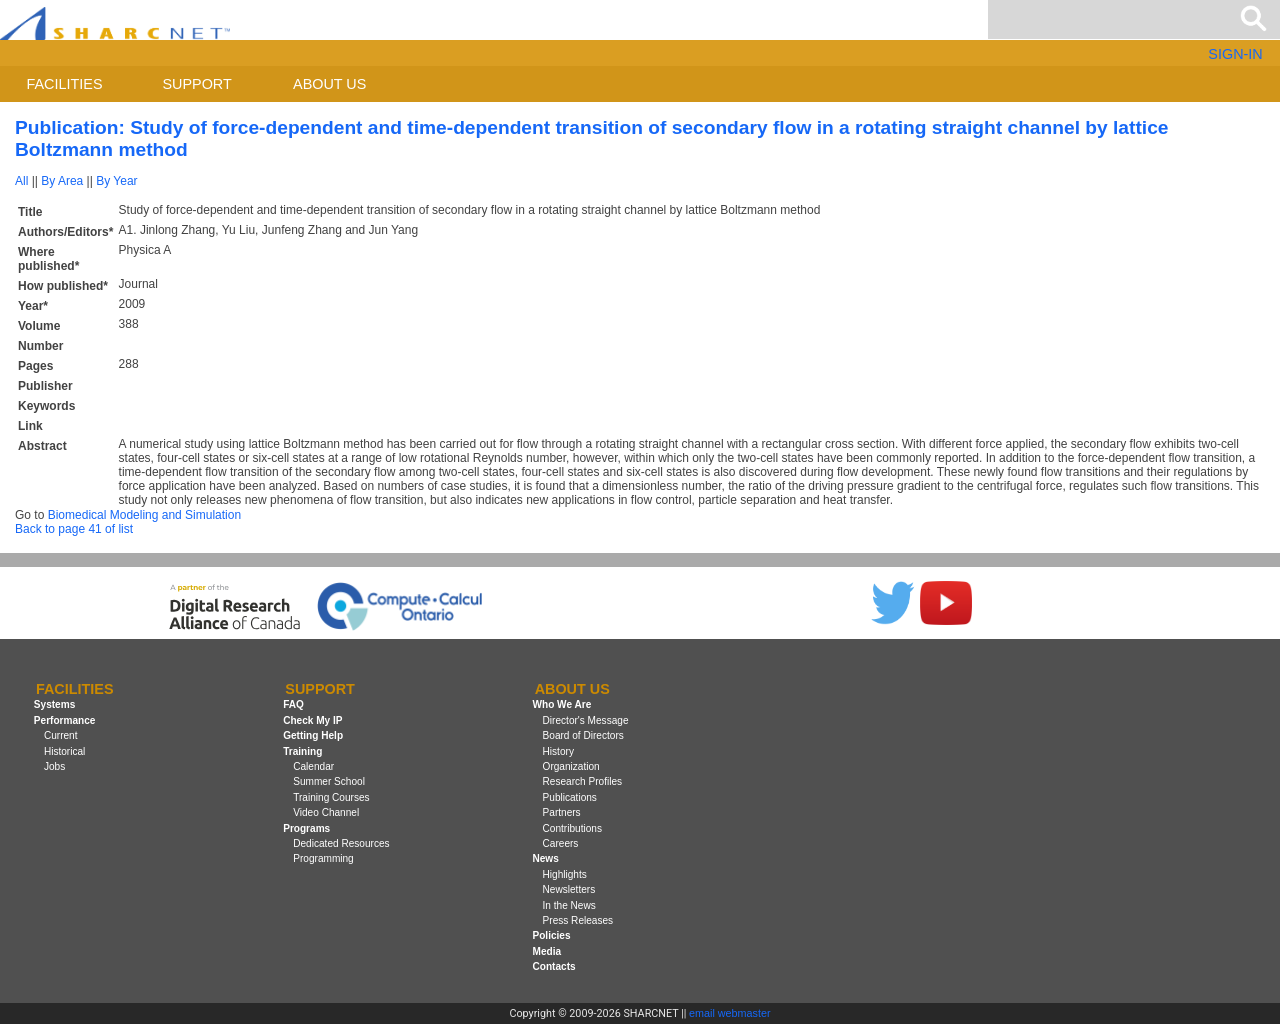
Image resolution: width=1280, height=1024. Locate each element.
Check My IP (312, 720)
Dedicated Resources (341, 843)
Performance (65, 720)
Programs (306, 828)
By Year (116, 181)
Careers (561, 843)
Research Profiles (583, 781)
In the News (569, 905)
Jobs (54, 766)
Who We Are (561, 705)
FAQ (293, 705)
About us (329, 84)
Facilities (65, 84)
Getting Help (313, 735)
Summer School (329, 781)
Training (302, 751)
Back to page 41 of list (74, 529)
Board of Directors (583, 735)
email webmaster (730, 1013)
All (21, 181)
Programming (323, 858)
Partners (562, 812)
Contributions (572, 828)
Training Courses (331, 797)
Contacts (553, 966)
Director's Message (586, 720)
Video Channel (326, 812)
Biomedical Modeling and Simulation (144, 515)
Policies (551, 935)
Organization (571, 766)
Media (546, 951)
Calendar (313, 766)
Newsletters (569, 889)
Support (196, 84)
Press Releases (578, 920)
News (545, 858)
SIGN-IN (1235, 54)
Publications (570, 797)
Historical (64, 751)
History (558, 751)
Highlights (565, 874)
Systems (54, 705)
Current (61, 735)
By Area (62, 181)
